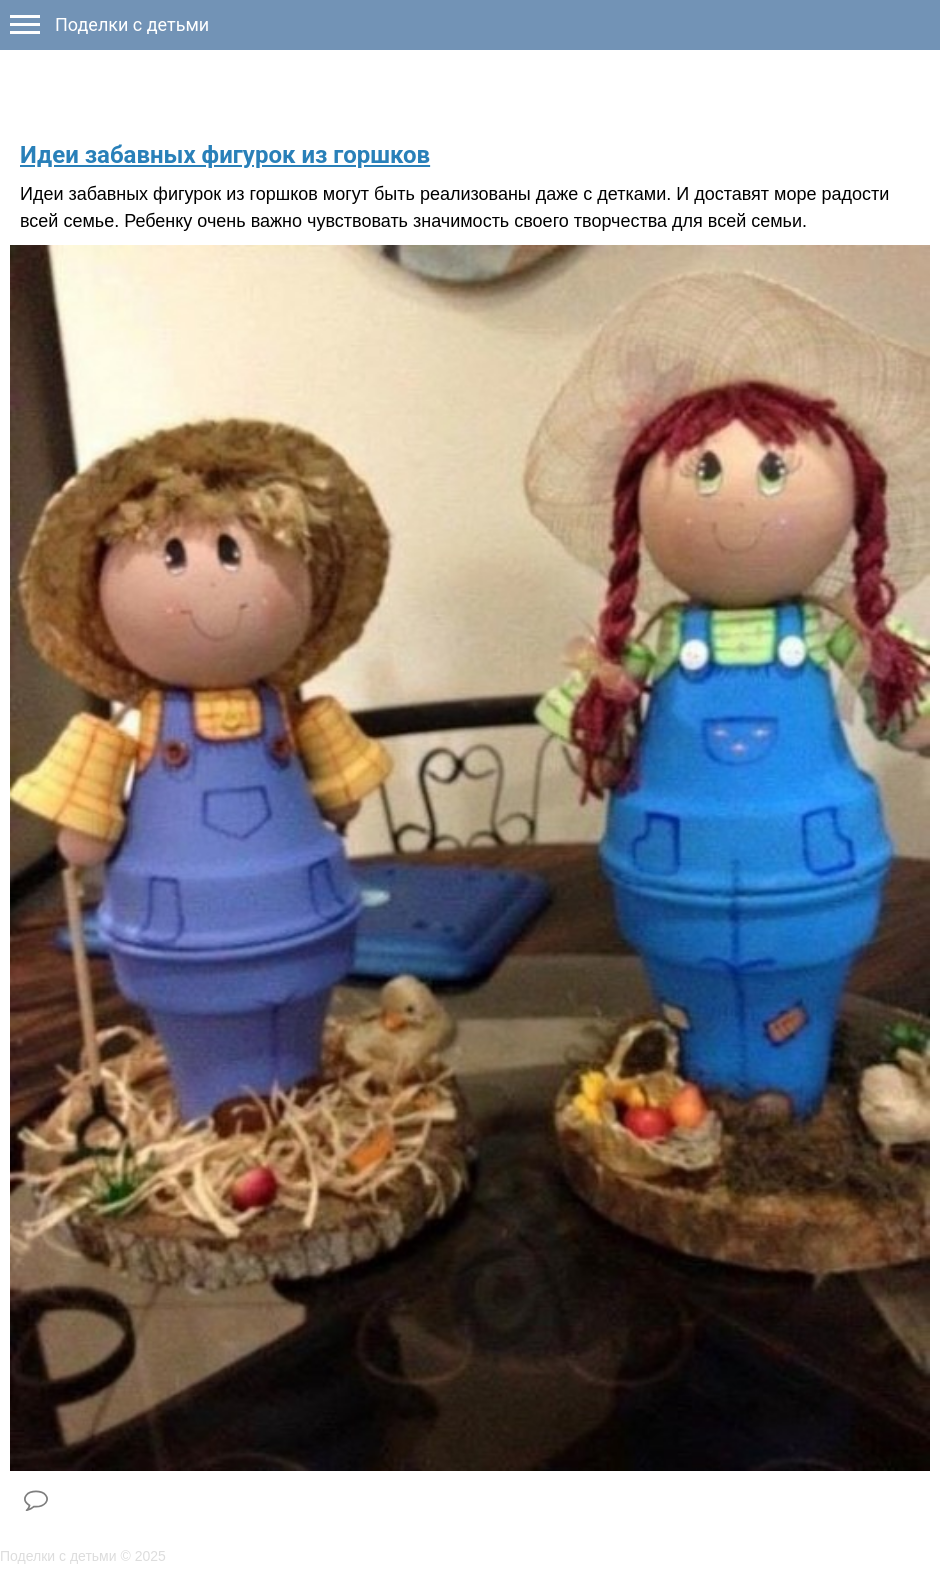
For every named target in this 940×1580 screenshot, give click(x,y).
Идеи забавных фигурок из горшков (225, 155)
